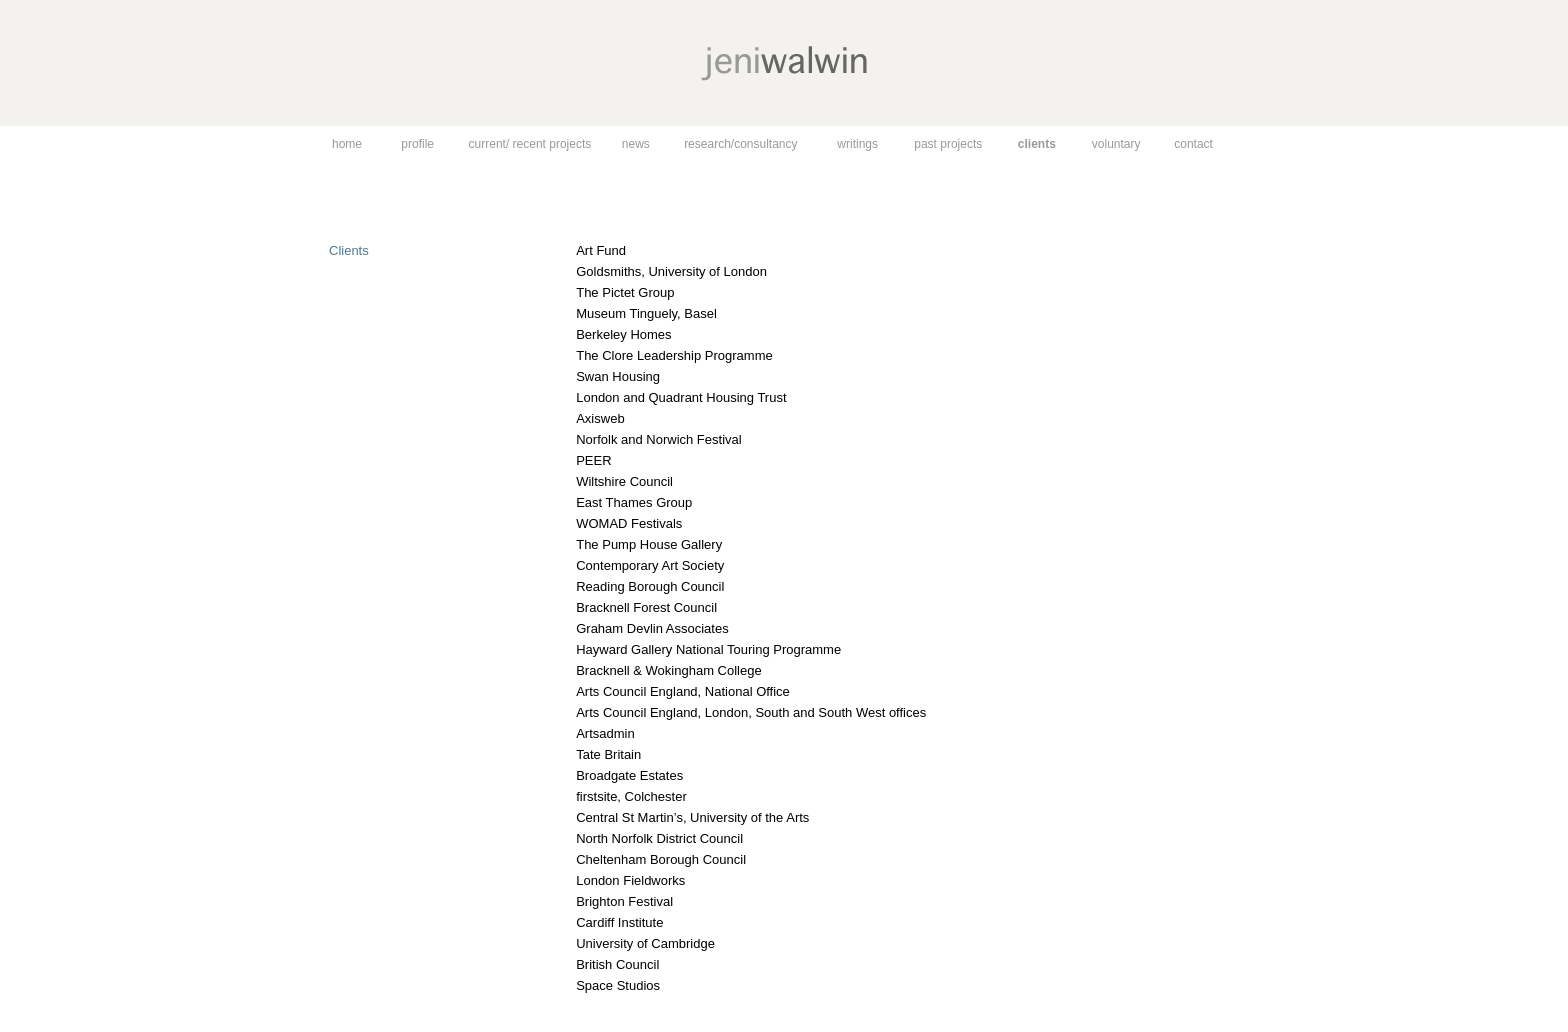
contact (1193, 144)
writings (857, 144)
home (347, 144)
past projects (948, 144)
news (636, 144)
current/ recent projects (530, 144)
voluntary (1116, 144)
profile (417, 144)
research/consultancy (740, 144)
